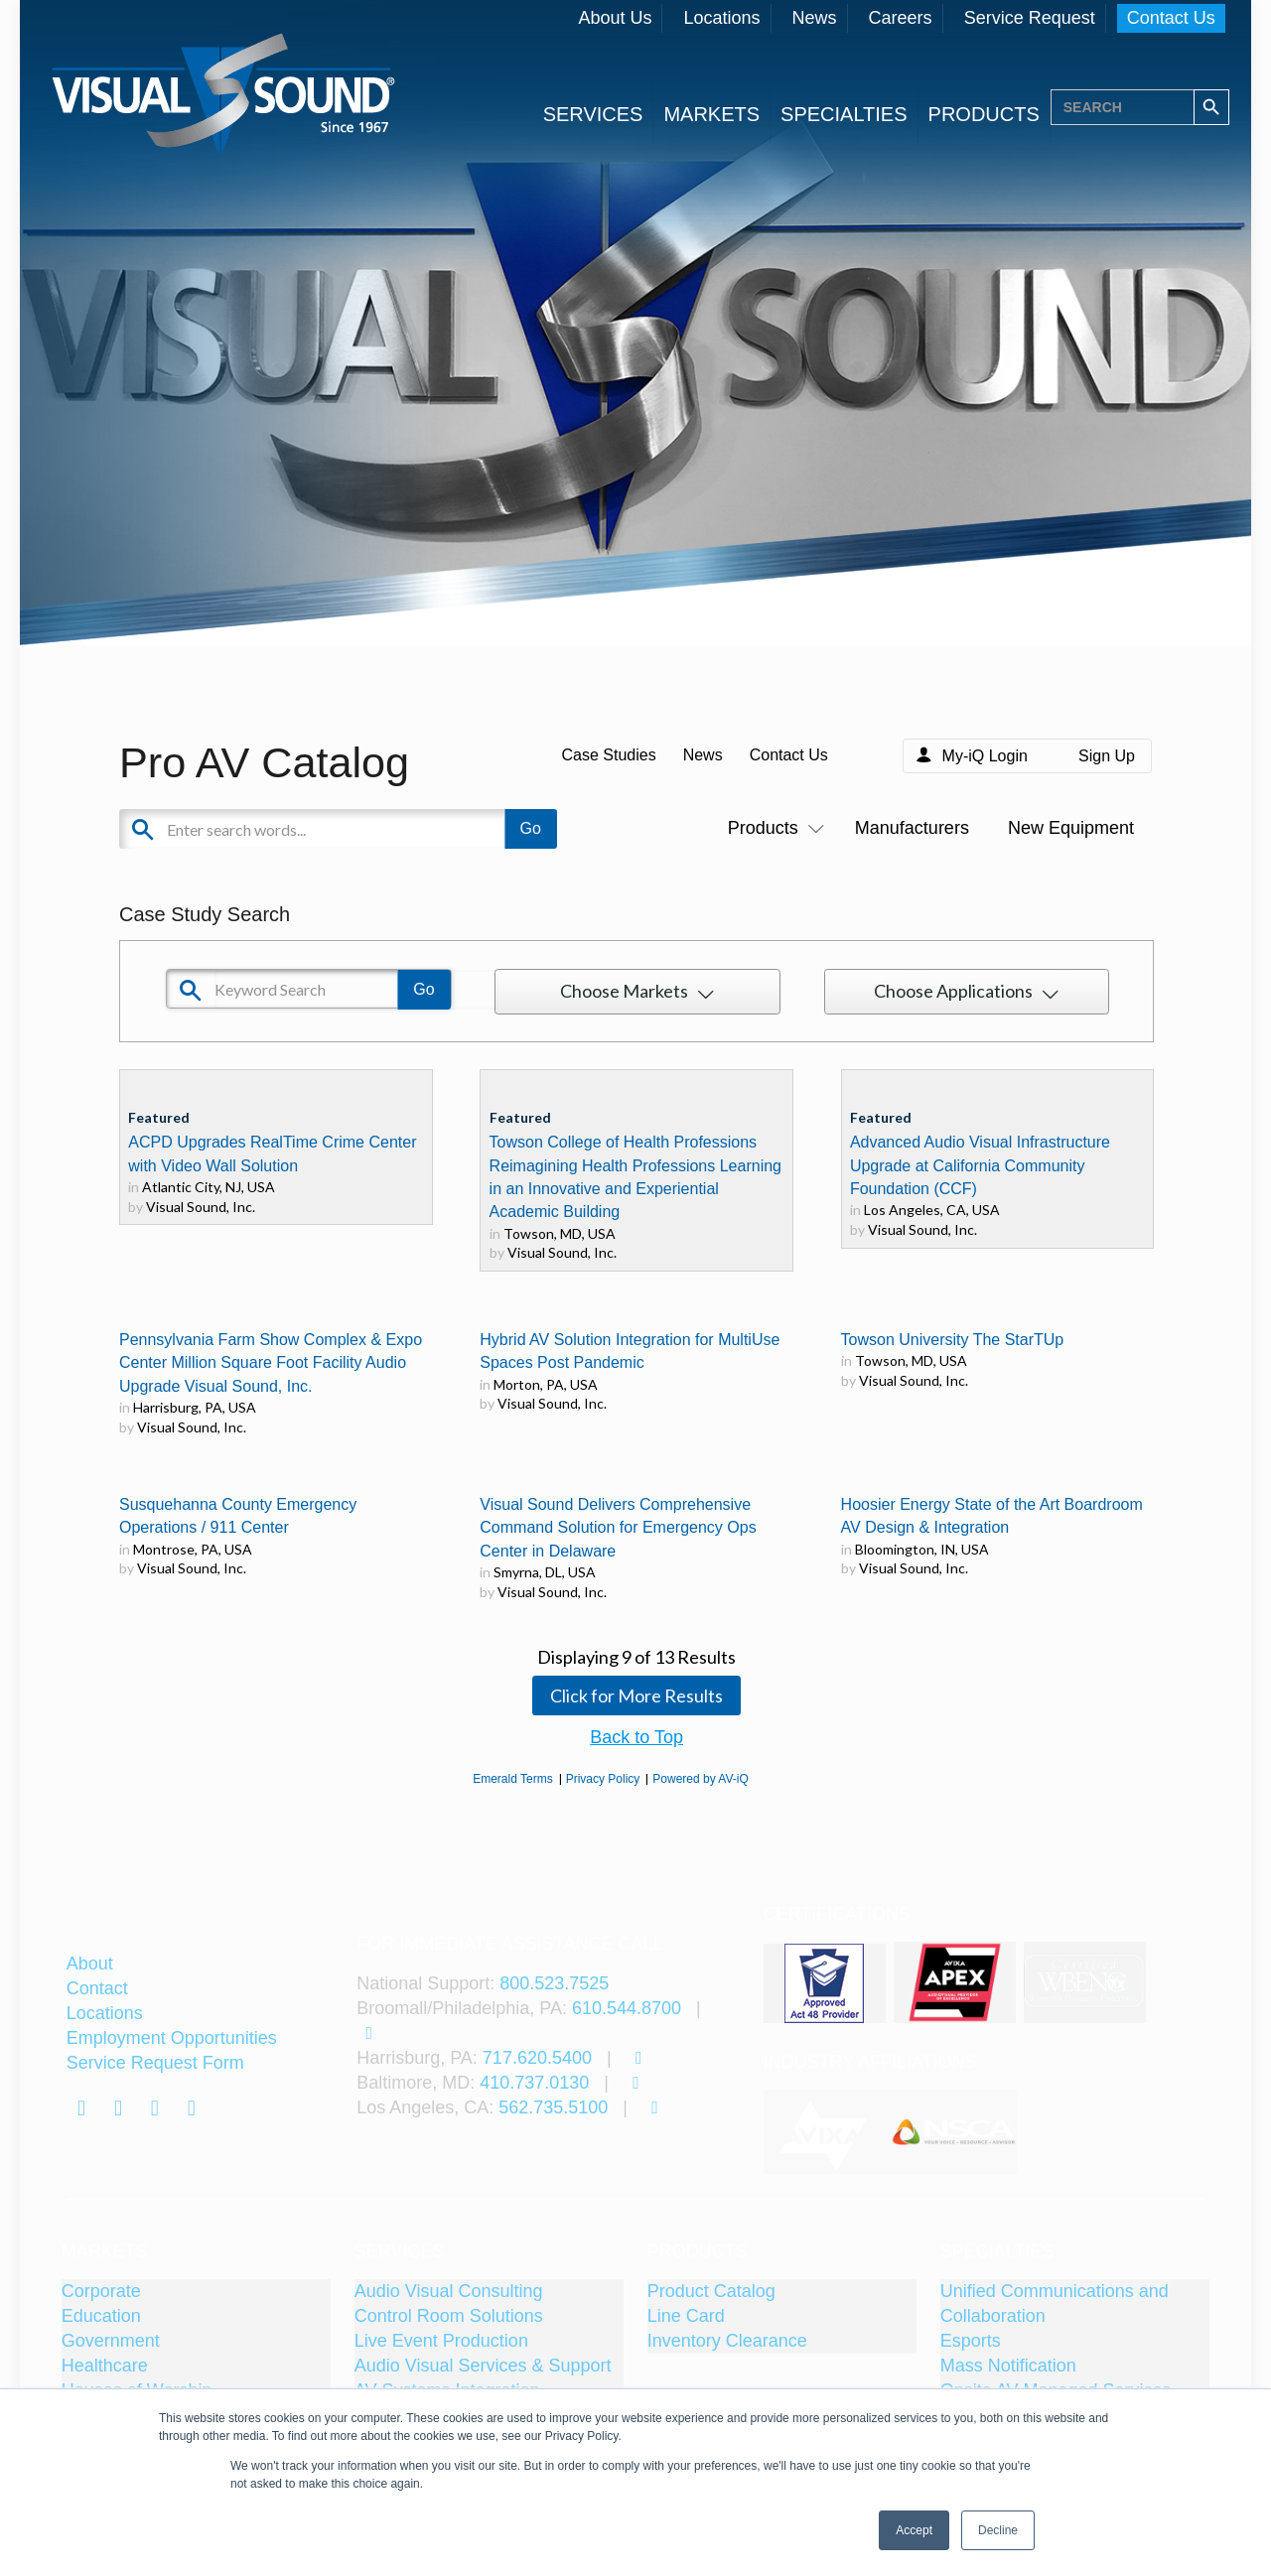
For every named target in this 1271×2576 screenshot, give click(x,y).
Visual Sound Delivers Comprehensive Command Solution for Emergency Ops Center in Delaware (618, 1527)
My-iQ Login (985, 755)
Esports (970, 2341)
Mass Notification (1008, 2365)
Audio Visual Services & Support (483, 2365)
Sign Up (1106, 755)
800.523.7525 (554, 1983)
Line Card (686, 2316)
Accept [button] (914, 2530)
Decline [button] (998, 2530)
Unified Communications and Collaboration (1054, 2303)
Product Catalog (711, 2291)
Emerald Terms (512, 1779)
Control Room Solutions (448, 2316)
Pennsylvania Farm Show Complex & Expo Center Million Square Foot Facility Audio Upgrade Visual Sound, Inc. (270, 1363)
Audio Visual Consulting (448, 2291)
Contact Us (1171, 18)
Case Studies (608, 754)
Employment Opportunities (172, 2038)
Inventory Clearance (727, 2341)
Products (772, 828)
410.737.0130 (534, 2083)
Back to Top (636, 1737)
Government (111, 2341)
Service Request (1029, 18)
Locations (721, 18)
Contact (97, 1988)
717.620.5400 (537, 2058)
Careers (900, 18)
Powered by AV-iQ (700, 1779)
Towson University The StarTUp (952, 1339)
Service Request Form (155, 2063)
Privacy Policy (603, 1779)
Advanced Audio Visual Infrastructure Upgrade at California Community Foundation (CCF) (980, 1165)
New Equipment (1071, 828)
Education (101, 2316)
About (90, 1963)
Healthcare (105, 2365)
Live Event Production (441, 2341)
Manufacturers (912, 828)
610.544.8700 (626, 2008)
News (814, 18)
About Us (614, 18)
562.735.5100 (553, 2107)
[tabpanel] (827, 2132)
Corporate (101, 2291)
